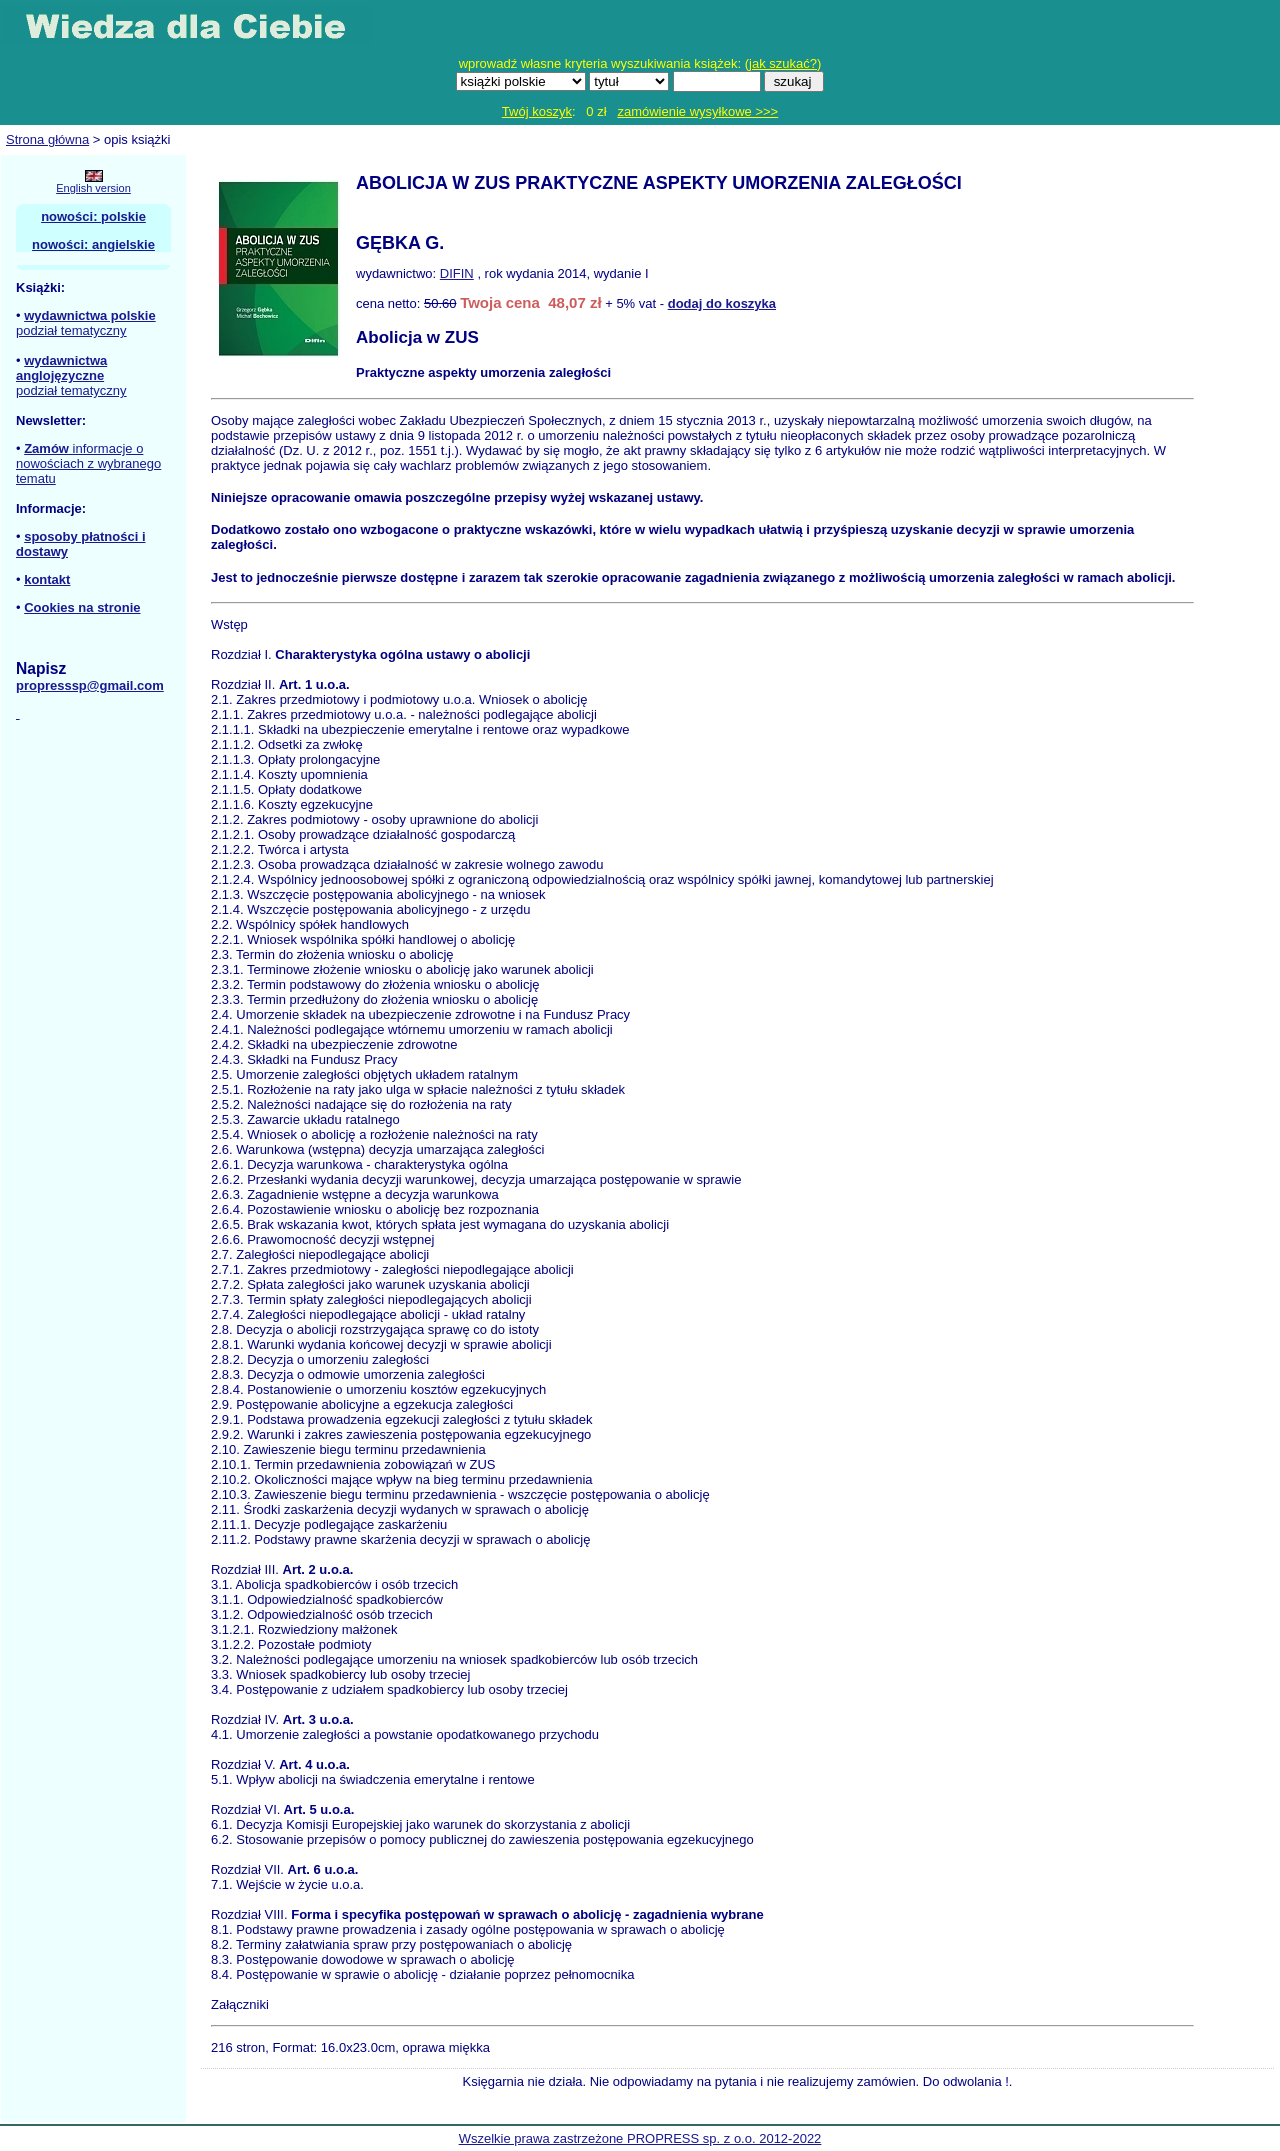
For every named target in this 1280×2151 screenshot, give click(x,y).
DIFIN (457, 273)
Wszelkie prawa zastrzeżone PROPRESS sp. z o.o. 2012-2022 (640, 2138)
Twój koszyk (537, 111)
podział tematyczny (71, 330)
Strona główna (47, 139)
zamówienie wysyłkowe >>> (697, 111)
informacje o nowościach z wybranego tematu (88, 463)
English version (93, 188)
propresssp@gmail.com (90, 685)
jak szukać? (783, 63)
